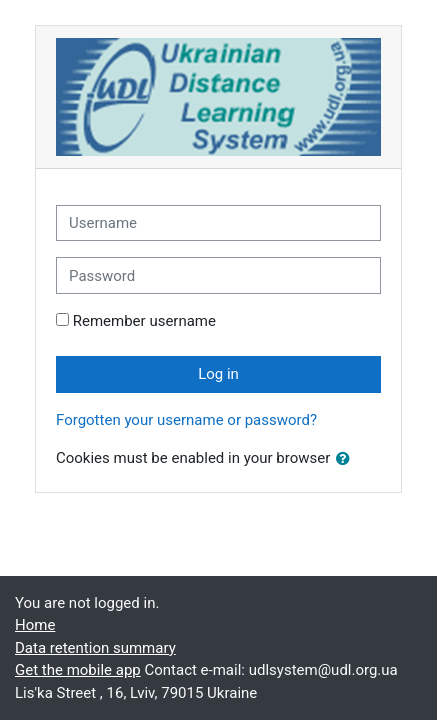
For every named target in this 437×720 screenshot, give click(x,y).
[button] (347, 459)
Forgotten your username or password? (186, 420)
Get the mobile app (78, 670)
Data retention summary (95, 648)
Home (35, 625)
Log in (218, 374)
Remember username (144, 321)
